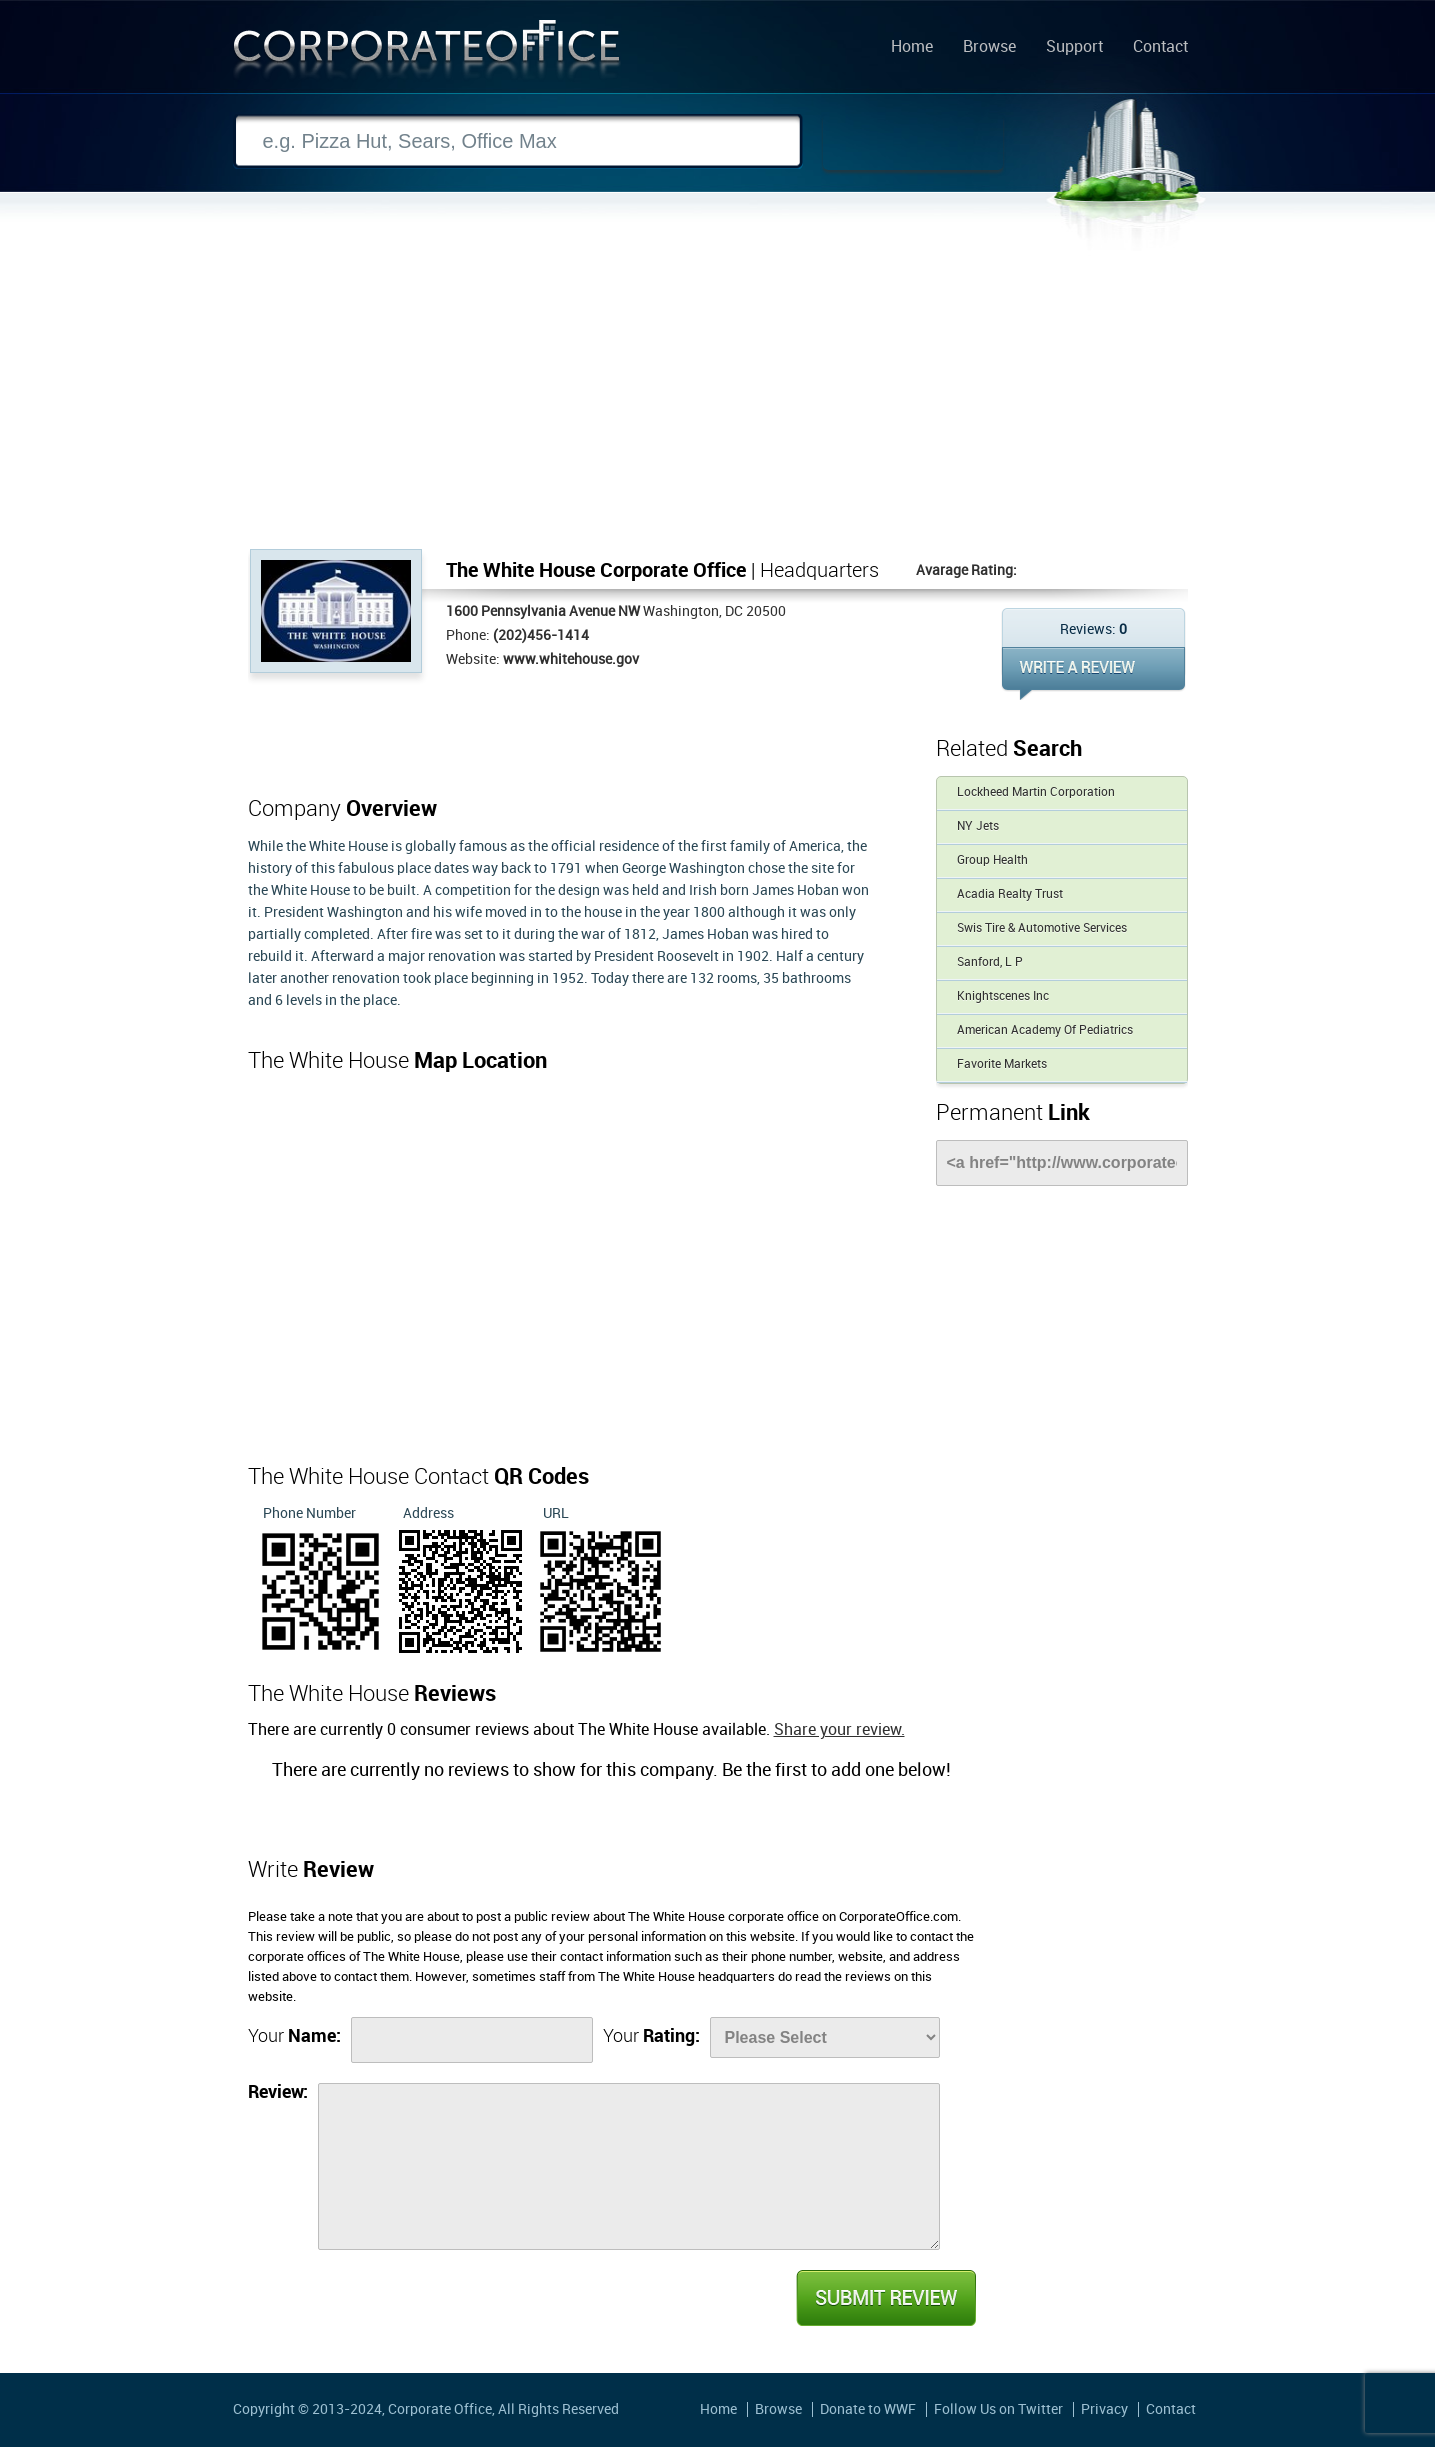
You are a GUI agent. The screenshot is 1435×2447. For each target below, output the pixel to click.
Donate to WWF (868, 2409)
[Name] (472, 2040)
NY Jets (978, 826)
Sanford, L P (990, 962)
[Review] (629, 2166)
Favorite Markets (1002, 1064)
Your (294, 2036)
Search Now (913, 142)
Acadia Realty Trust (1010, 894)
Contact (1160, 48)
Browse (989, 48)
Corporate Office (427, 53)
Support (1074, 48)
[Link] (1062, 1163)
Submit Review (885, 2298)
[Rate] (825, 2037)
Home (912, 48)
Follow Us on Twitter (998, 2409)
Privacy (1104, 2409)
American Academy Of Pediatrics (1045, 1030)
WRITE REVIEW (1093, 673)
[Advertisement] (718, 399)
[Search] (518, 141)
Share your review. (839, 1730)
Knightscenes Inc (1003, 996)
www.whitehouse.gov (571, 659)
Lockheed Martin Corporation (1036, 792)
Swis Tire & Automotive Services (1042, 928)
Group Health (992, 860)
